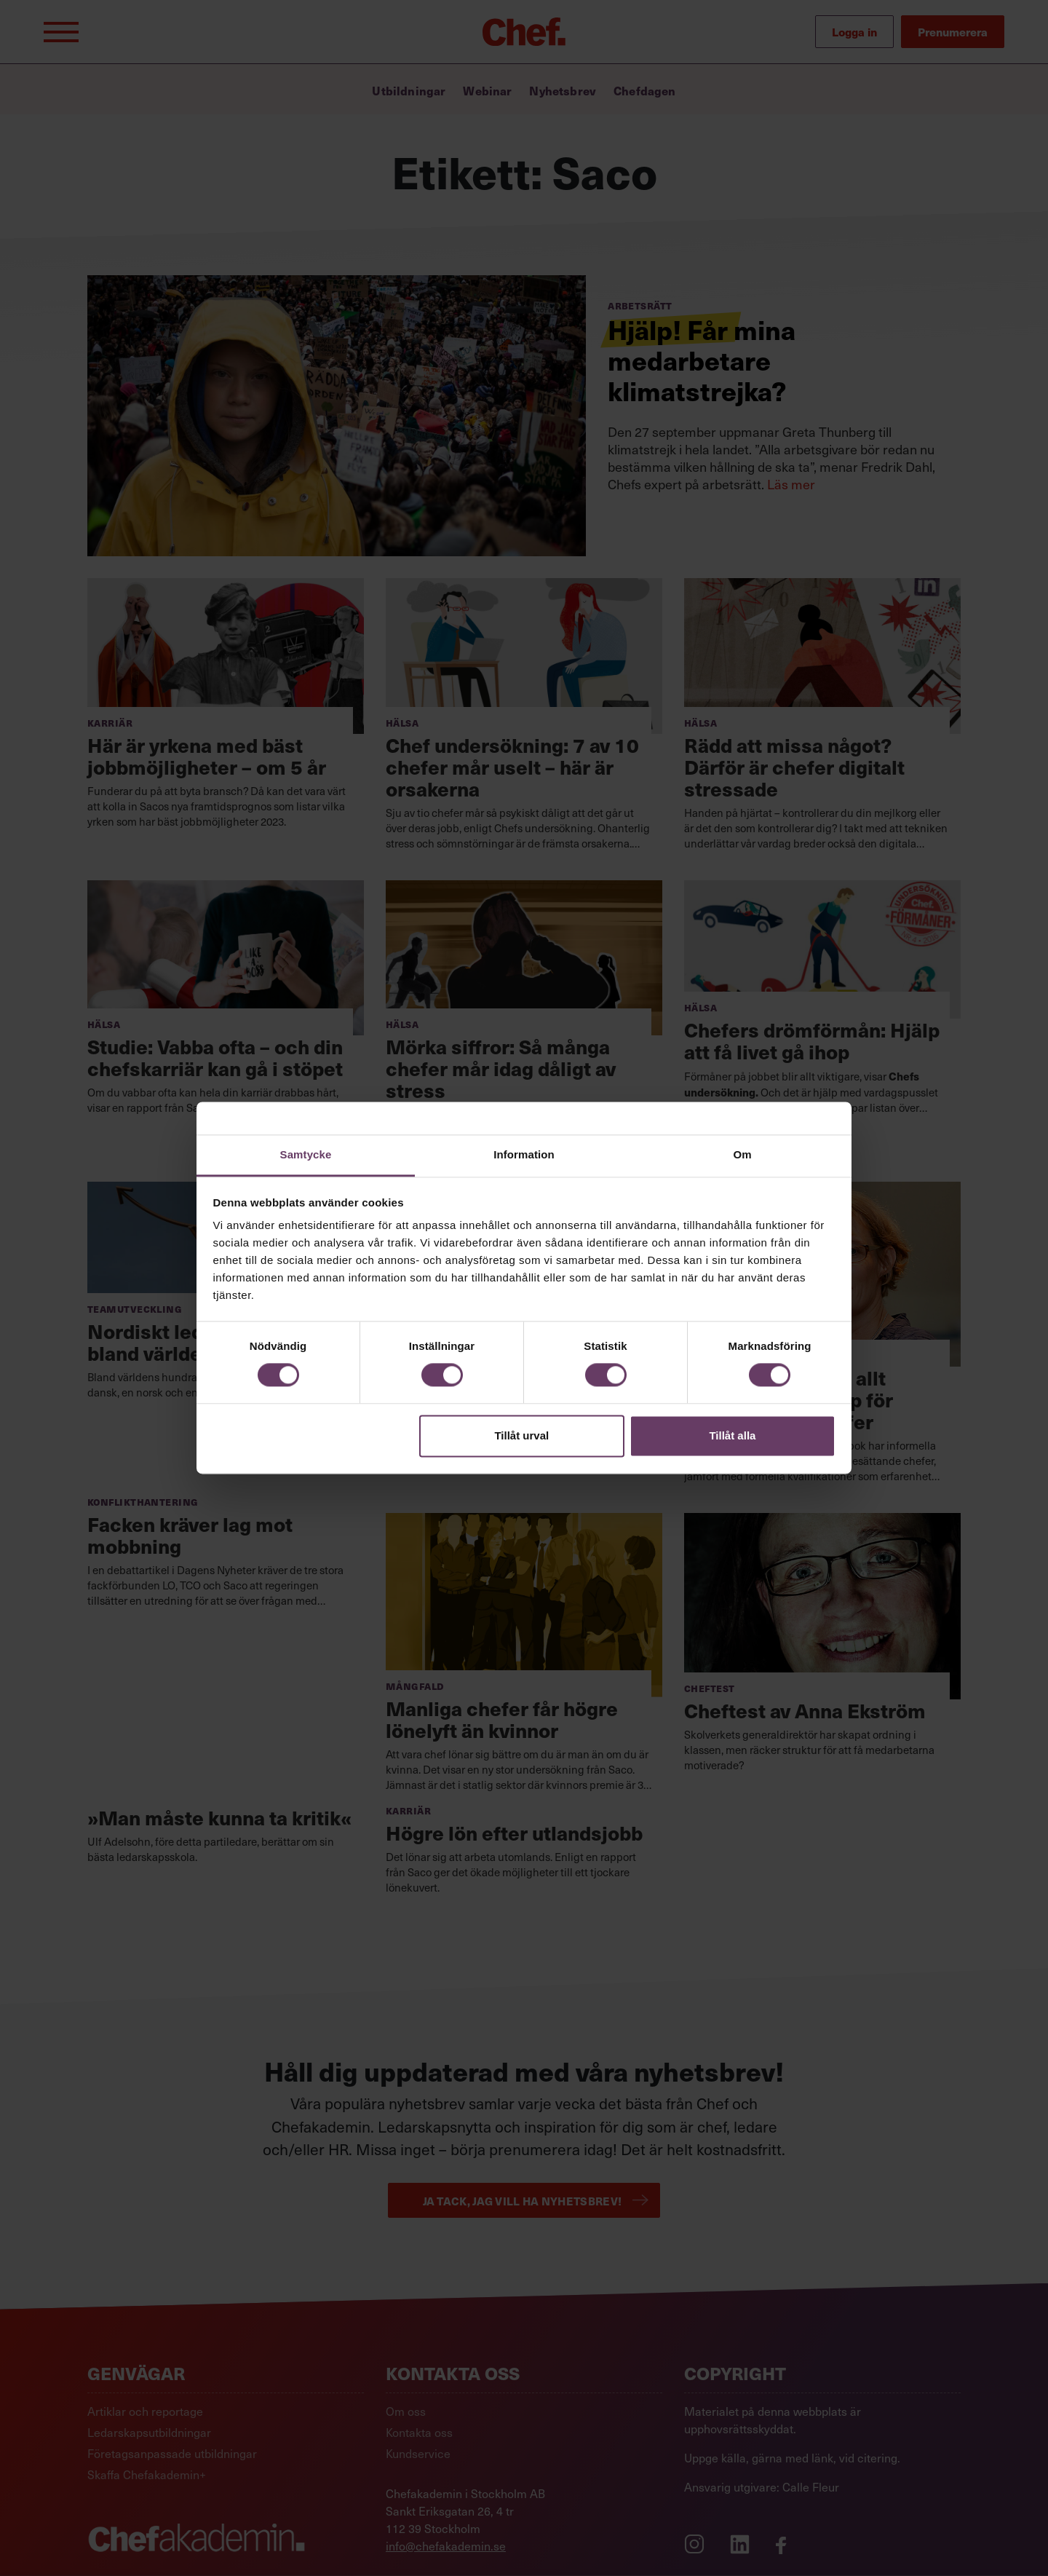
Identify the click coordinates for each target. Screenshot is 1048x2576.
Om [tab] (742, 1154)
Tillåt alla (732, 1435)
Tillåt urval (521, 1435)
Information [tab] (524, 1154)
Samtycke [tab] (306, 1154)
